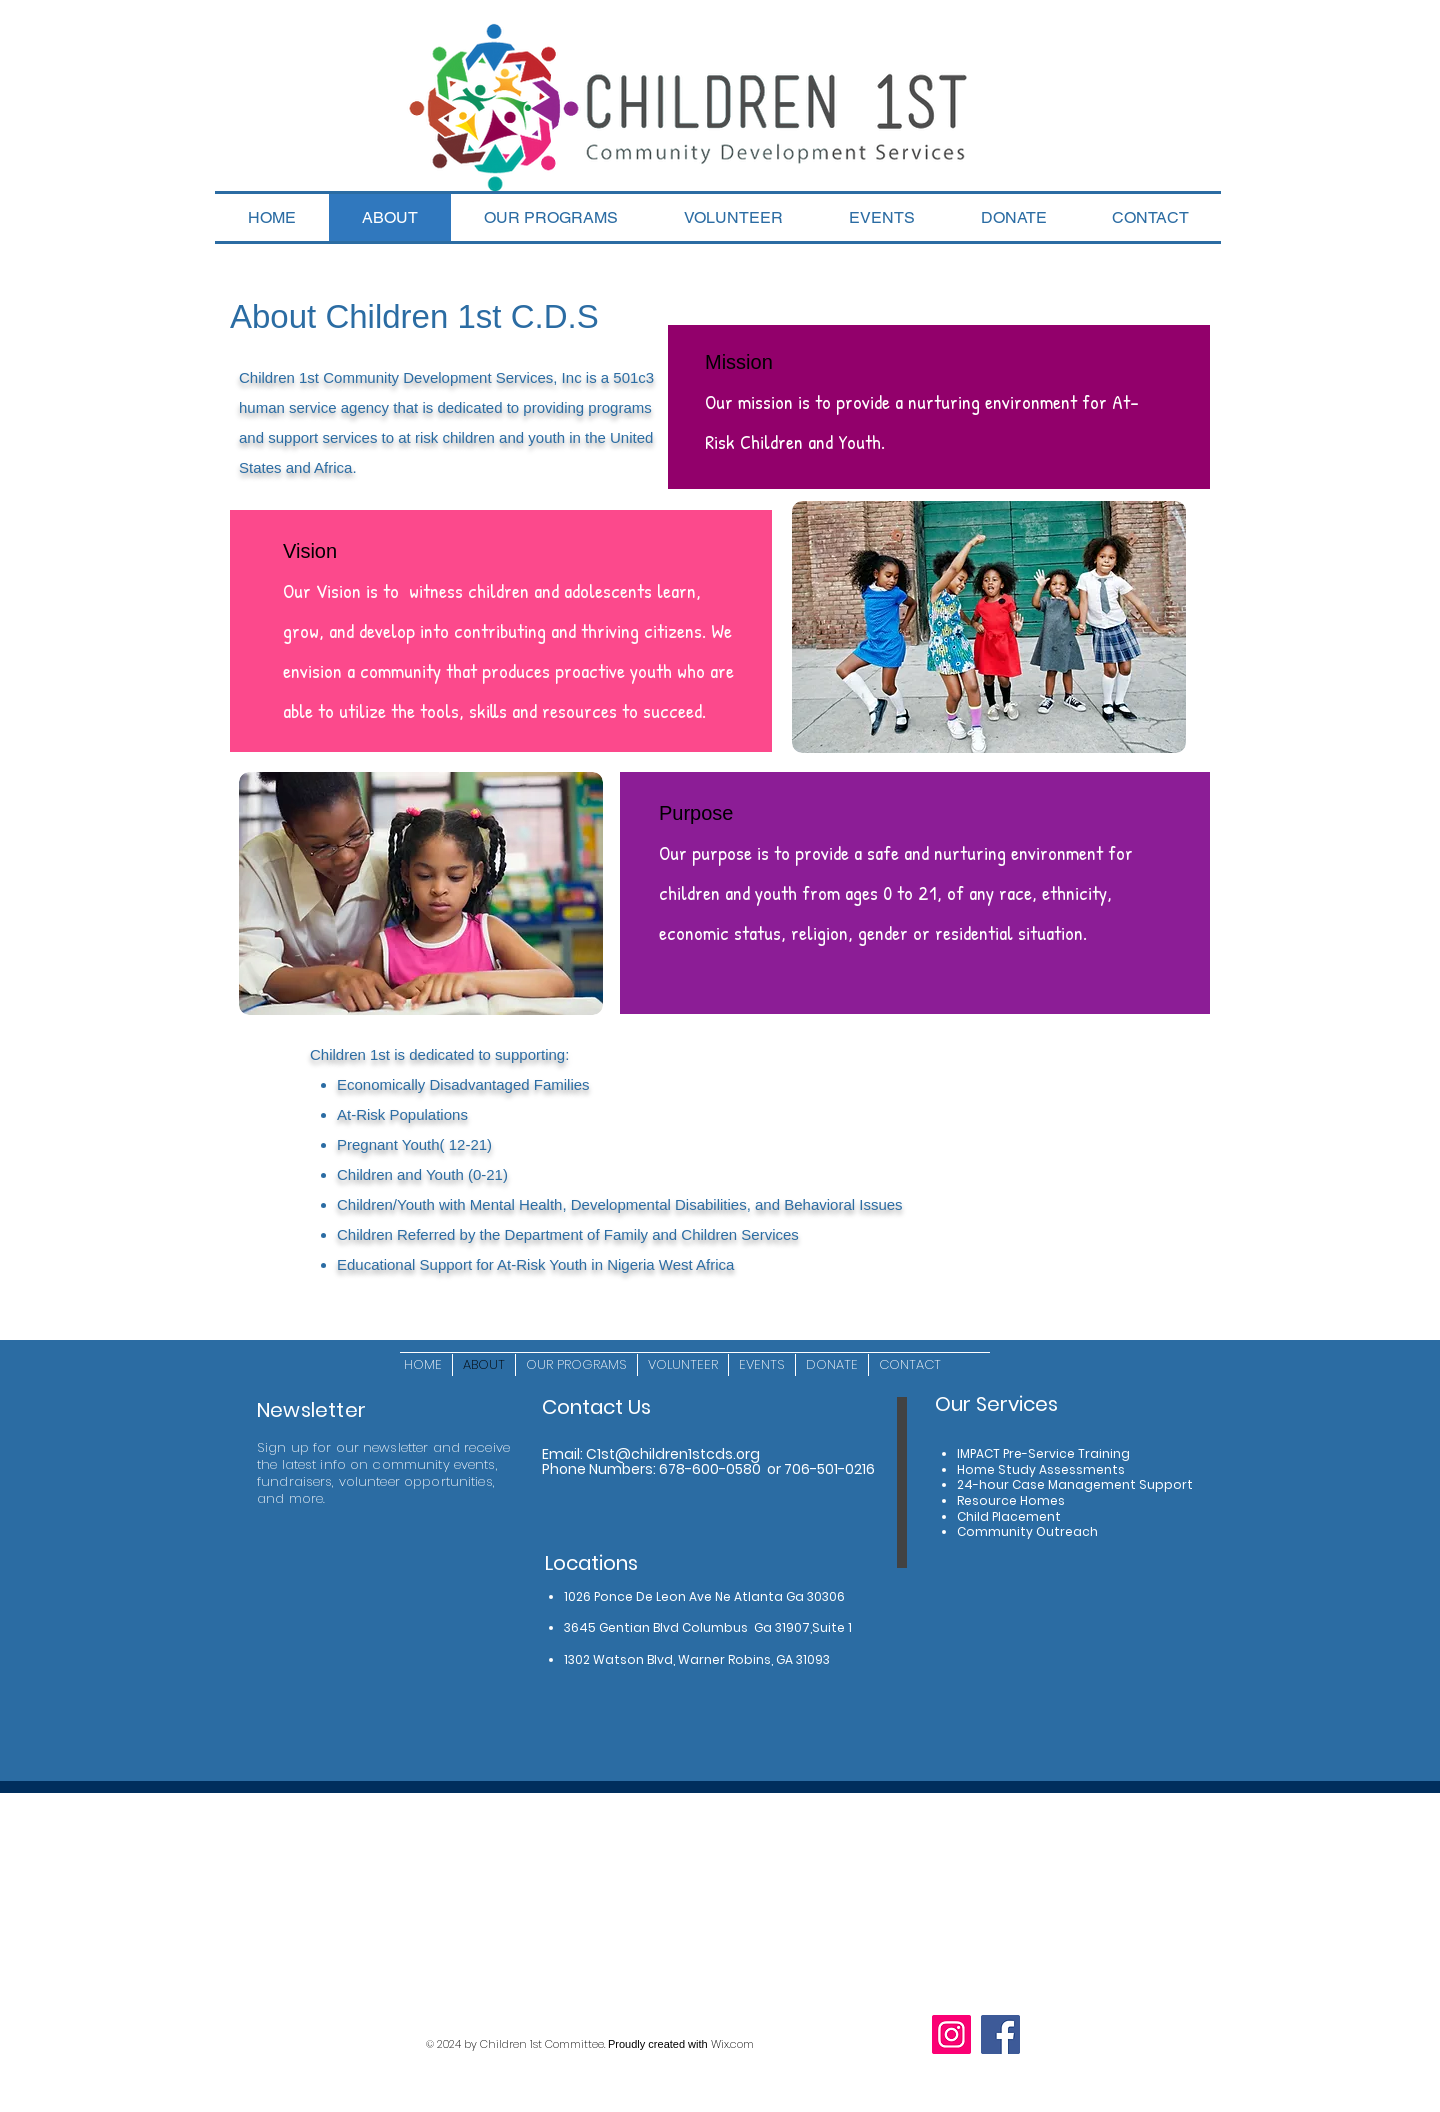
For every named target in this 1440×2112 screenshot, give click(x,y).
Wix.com (732, 2044)
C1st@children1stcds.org (673, 1454)
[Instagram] (951, 2034)
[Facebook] (1000, 2034)
